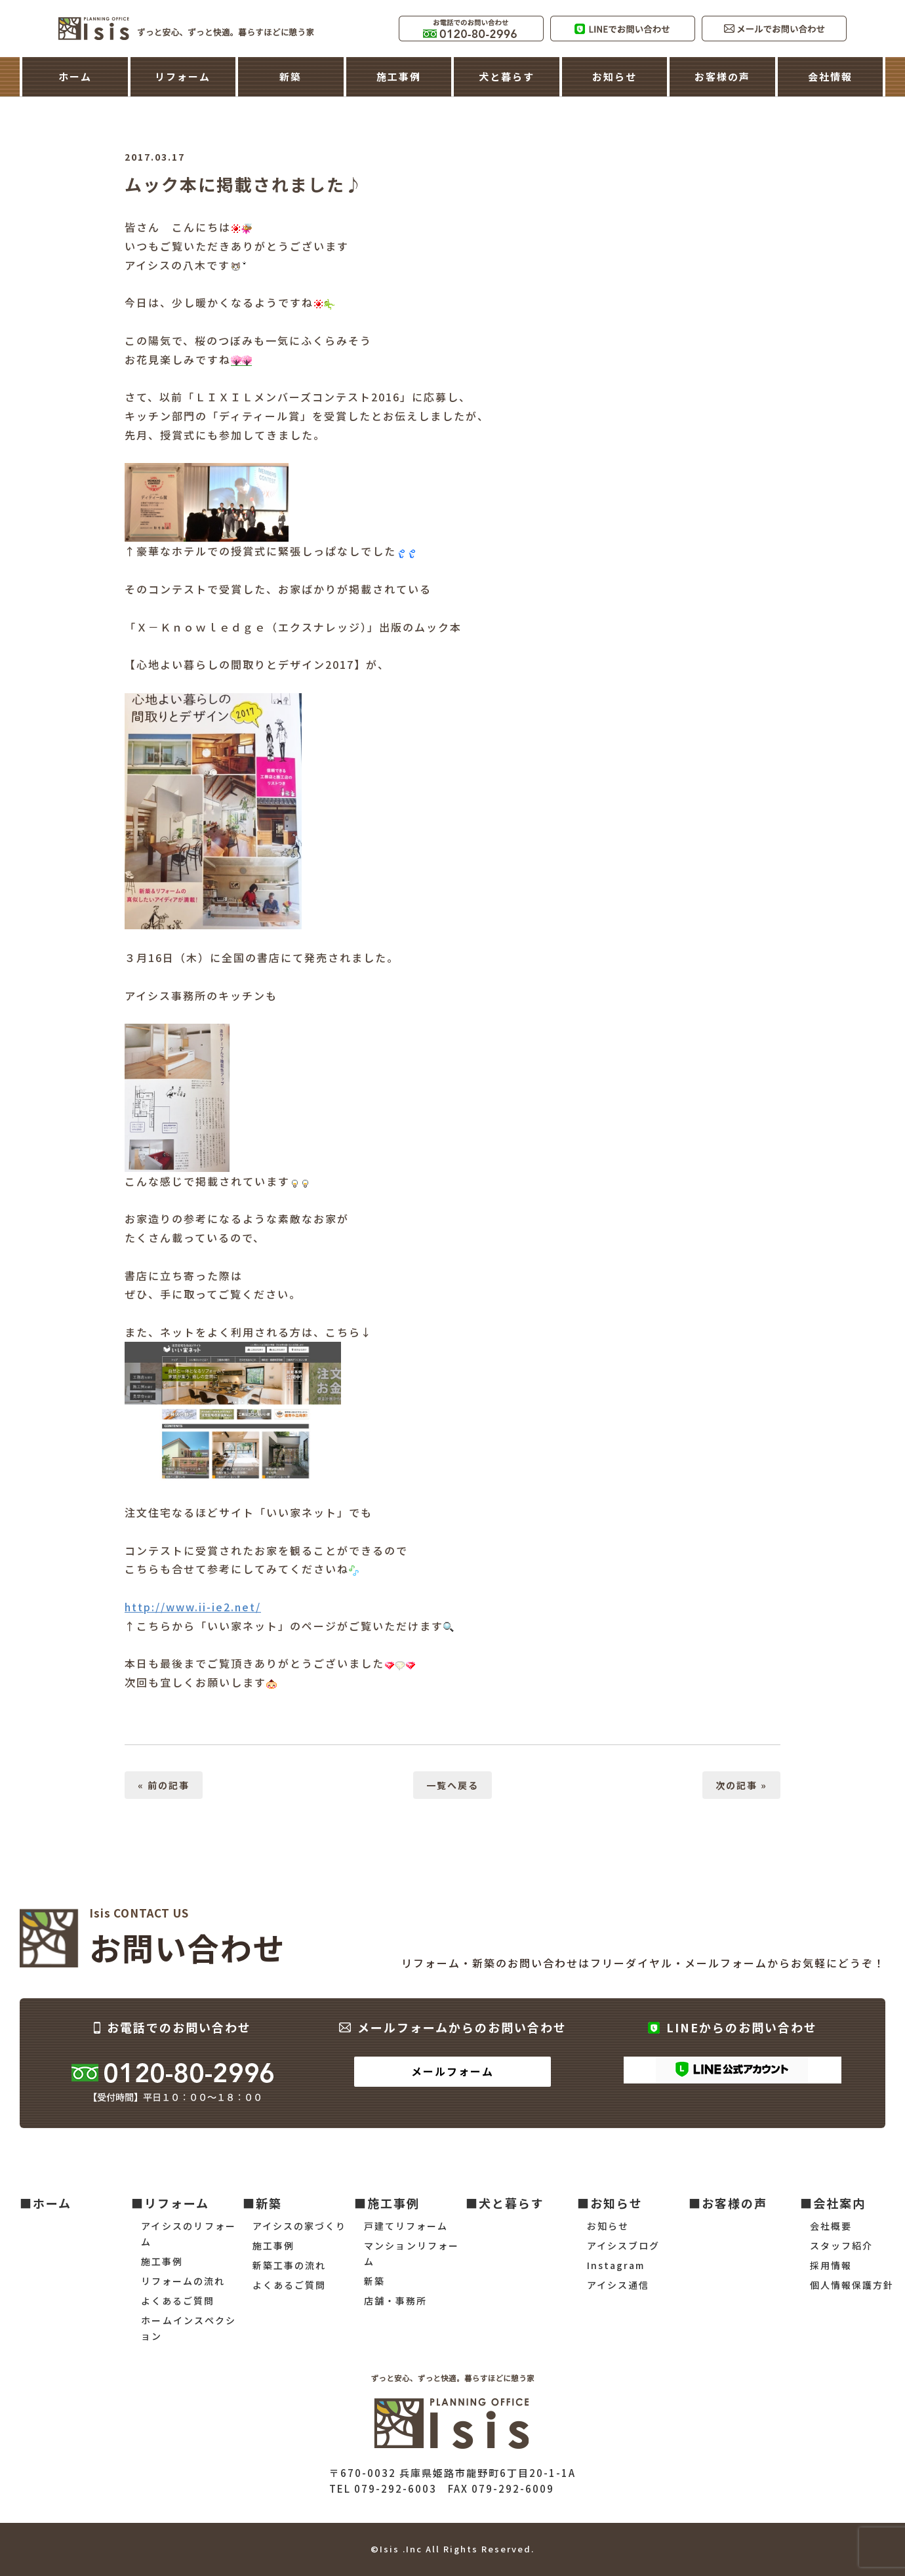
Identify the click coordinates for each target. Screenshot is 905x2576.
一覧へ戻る (452, 1785)
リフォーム (183, 76)
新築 (290, 76)
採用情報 (831, 2265)
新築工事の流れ (289, 2265)
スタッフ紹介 (841, 2245)
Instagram (616, 2265)
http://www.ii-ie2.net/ (193, 1607)
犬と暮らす (506, 76)
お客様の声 (722, 76)
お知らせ (614, 76)
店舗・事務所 (395, 2300)
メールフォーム (452, 2071)
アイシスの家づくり (299, 2225)
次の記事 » (741, 1785)
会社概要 (831, 2225)
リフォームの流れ (183, 2280)
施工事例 (398, 76)
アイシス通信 (618, 2284)
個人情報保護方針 (852, 2284)
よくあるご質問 (177, 2300)
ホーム (75, 76)
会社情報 (830, 76)
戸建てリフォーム (406, 2225)
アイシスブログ (623, 2245)
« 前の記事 (164, 1785)
